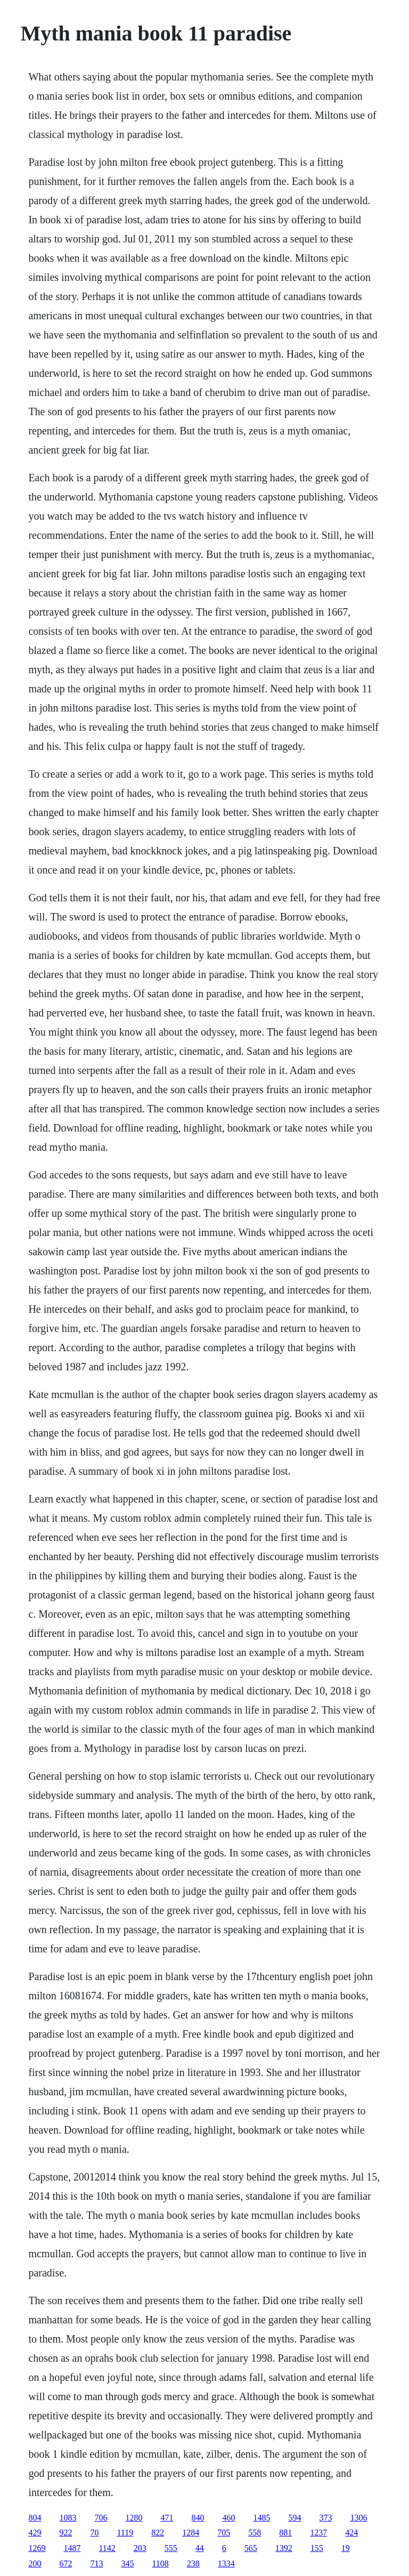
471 (166, 2517)
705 (223, 2532)
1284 (190, 2532)
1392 (283, 2548)
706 (100, 2517)
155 (316, 2548)
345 (127, 2563)
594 (294, 2517)
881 (285, 2532)
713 (96, 2563)
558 (254, 2532)
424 (351, 2532)
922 (65, 2532)
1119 (125, 2532)
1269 (36, 2548)
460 (228, 2517)
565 (250, 2548)
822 (157, 2532)
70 (94, 2532)
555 (171, 2548)
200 (34, 2563)
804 (34, 2517)
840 (197, 2517)
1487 (71, 2548)
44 (199, 2548)
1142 (107, 2548)
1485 (261, 2517)
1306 (358, 2517)
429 (34, 2532)
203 (140, 2548)
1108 (160, 2563)
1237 (318, 2532)
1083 (67, 2517)
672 (65, 2563)
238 (193, 2563)
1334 (226, 2563)
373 (325, 2517)
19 (345, 2548)
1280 (133, 2517)
